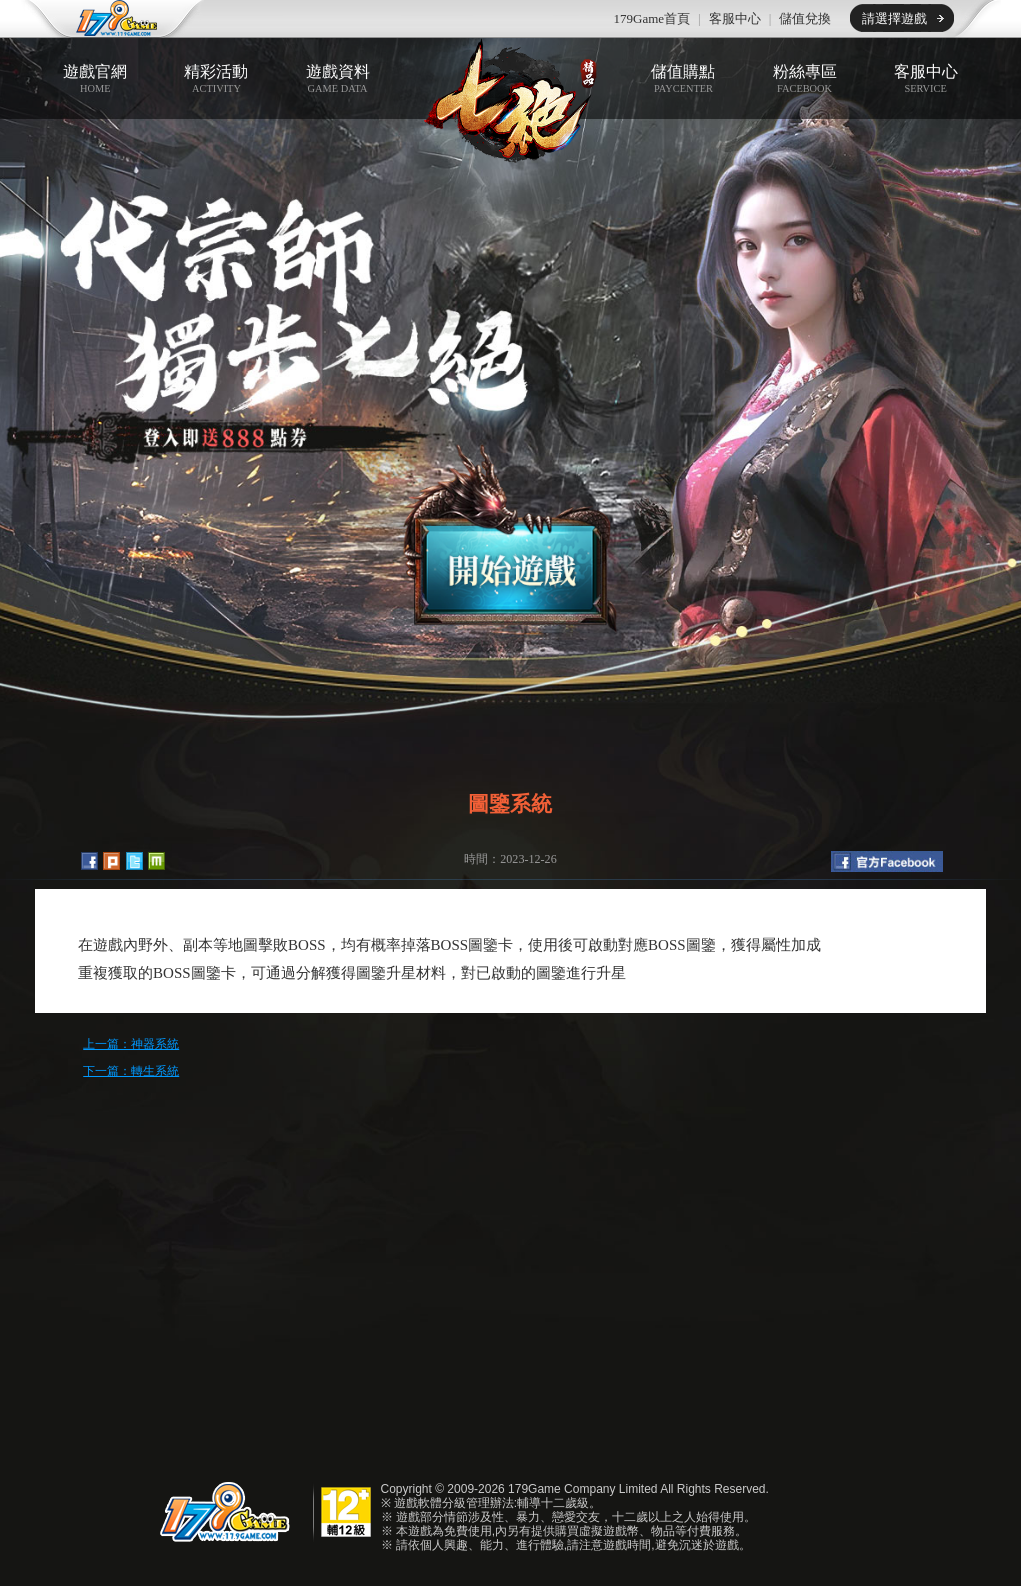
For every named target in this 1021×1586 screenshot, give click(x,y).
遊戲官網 (95, 79)
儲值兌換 (805, 18)
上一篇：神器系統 (131, 1044)
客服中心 (735, 18)
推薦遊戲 (326, 19)
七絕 (510, 100)
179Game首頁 (652, 18)
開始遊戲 (510, 539)
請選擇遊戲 (894, 18)
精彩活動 (216, 79)
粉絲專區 (804, 79)
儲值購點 (683, 79)
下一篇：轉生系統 (131, 1071)
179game (103, 19)
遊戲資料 (337, 79)
